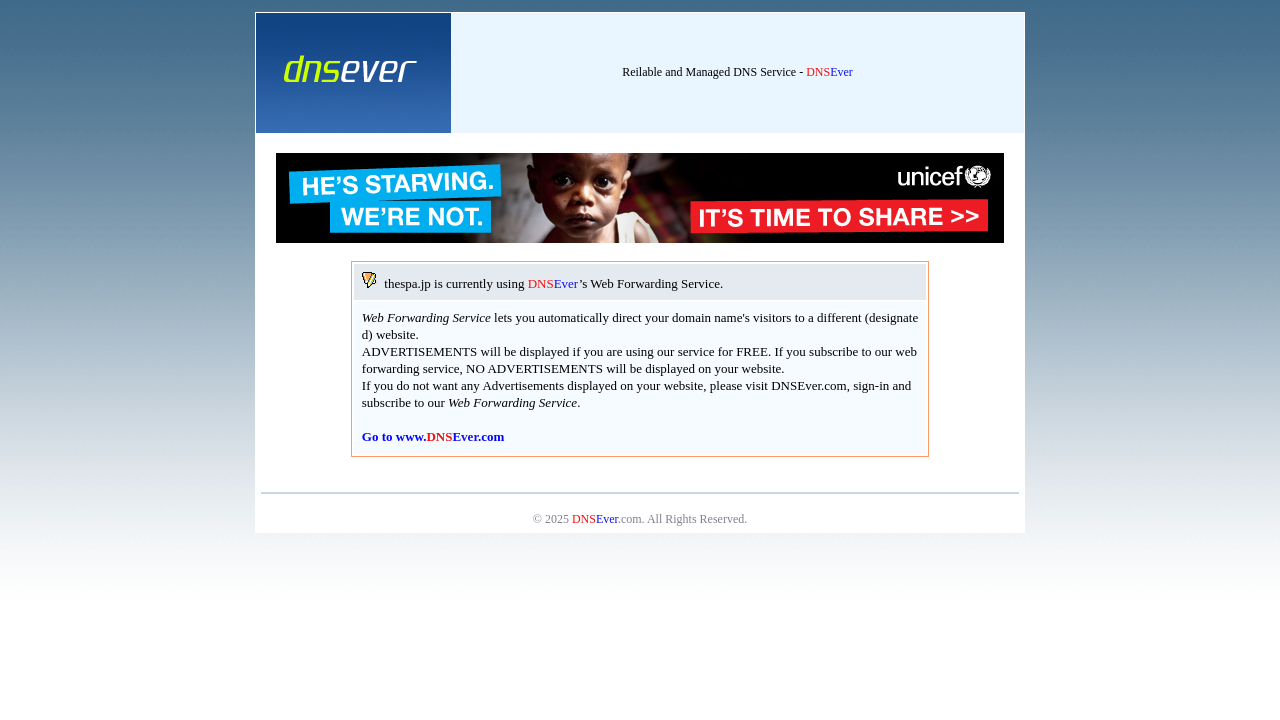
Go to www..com (433, 436)
